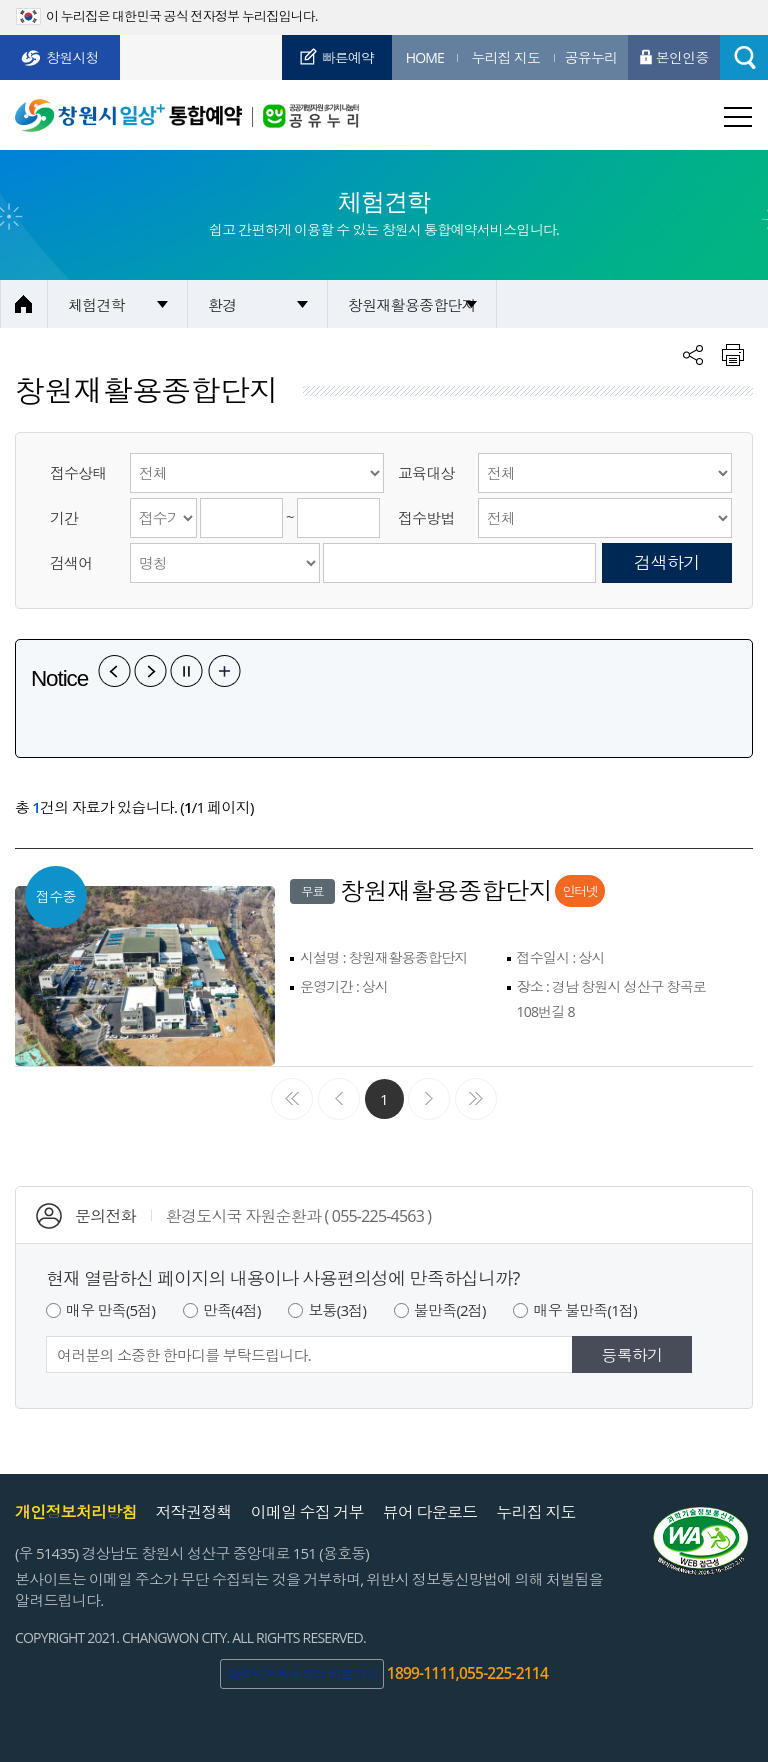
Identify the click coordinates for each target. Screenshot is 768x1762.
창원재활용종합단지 (412, 305)
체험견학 (96, 305)
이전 (114, 671)
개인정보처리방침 (76, 1512)
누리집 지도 (535, 1512)
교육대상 (426, 473)
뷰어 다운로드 (430, 1512)
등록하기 (632, 1355)
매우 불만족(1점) (584, 1310)
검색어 (71, 563)
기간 (64, 518)
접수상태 (78, 473)
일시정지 (186, 671)
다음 (150, 671)
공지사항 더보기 (224, 671)
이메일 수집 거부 (307, 1512)
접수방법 (426, 518)
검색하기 (667, 562)
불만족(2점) (450, 1310)
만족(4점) (232, 1310)
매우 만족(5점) (110, 1310)
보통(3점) (337, 1310)
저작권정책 (194, 1512)
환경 (222, 305)
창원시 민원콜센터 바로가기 (302, 1674)
